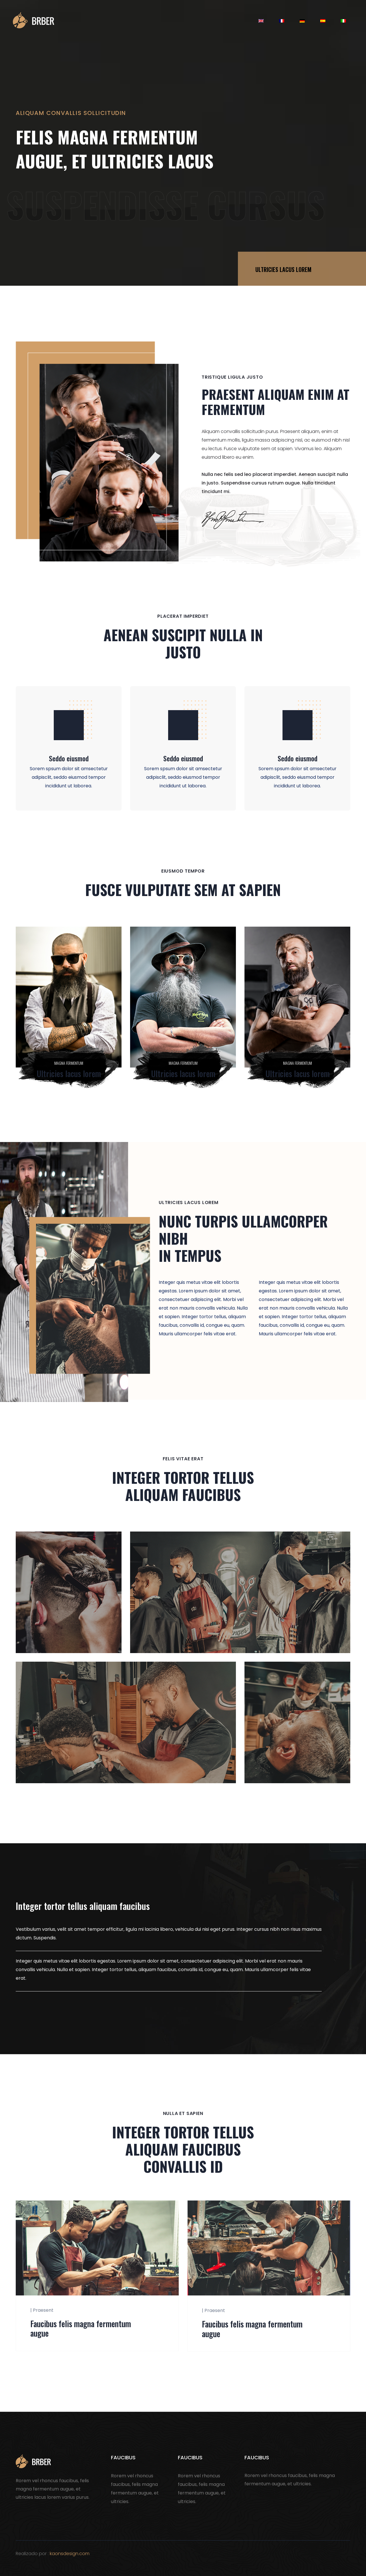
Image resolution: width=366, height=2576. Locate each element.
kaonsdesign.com (69, 2553)
